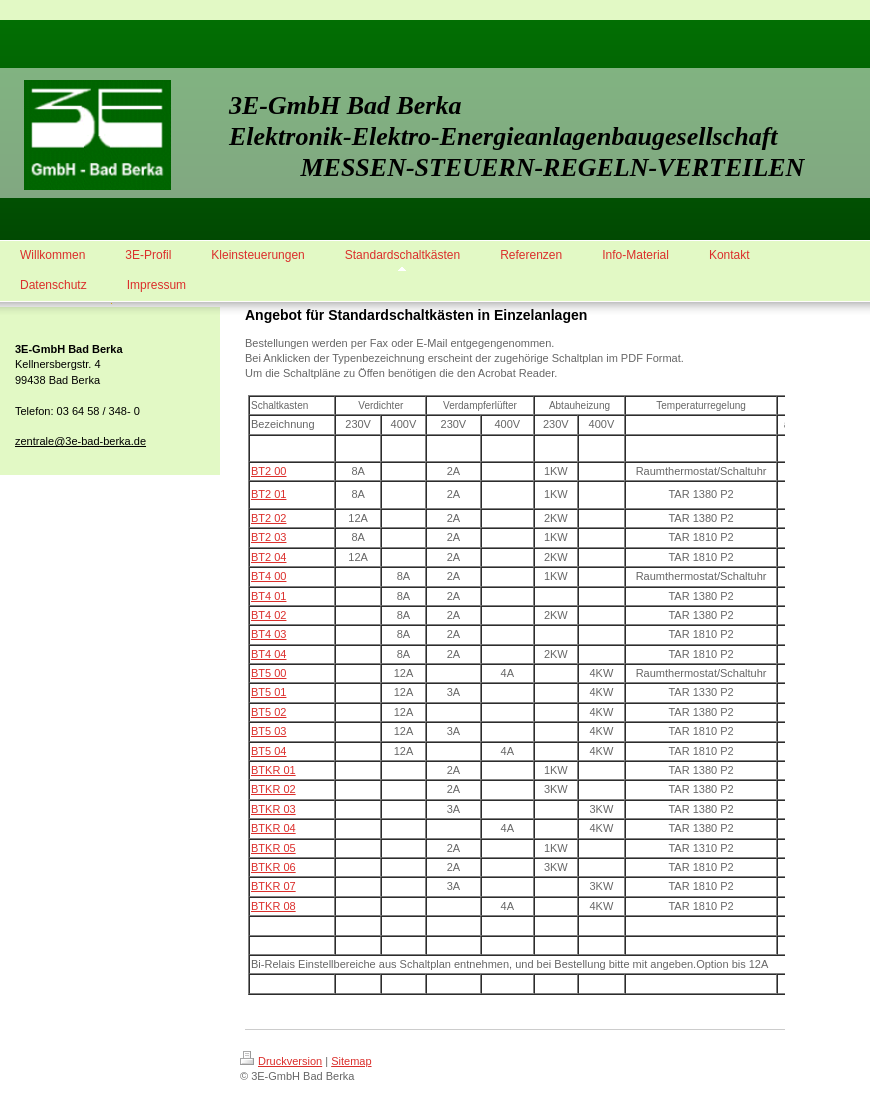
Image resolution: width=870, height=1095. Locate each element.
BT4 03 (268, 634)
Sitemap (351, 1061)
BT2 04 (268, 557)
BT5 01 (268, 692)
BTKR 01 (273, 770)
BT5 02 (268, 712)
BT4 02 (268, 615)
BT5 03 (268, 731)
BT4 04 (268, 654)
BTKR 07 (273, 886)
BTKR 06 (273, 867)
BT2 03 (268, 537)
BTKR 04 (273, 828)
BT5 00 (268, 673)
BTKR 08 (273, 906)
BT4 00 (268, 576)
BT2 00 (268, 471)
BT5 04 (268, 751)
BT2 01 (268, 494)
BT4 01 (268, 596)
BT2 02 (268, 518)
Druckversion (281, 1061)
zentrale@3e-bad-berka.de (80, 441)
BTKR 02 (273, 789)
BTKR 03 (273, 809)
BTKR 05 (273, 848)
